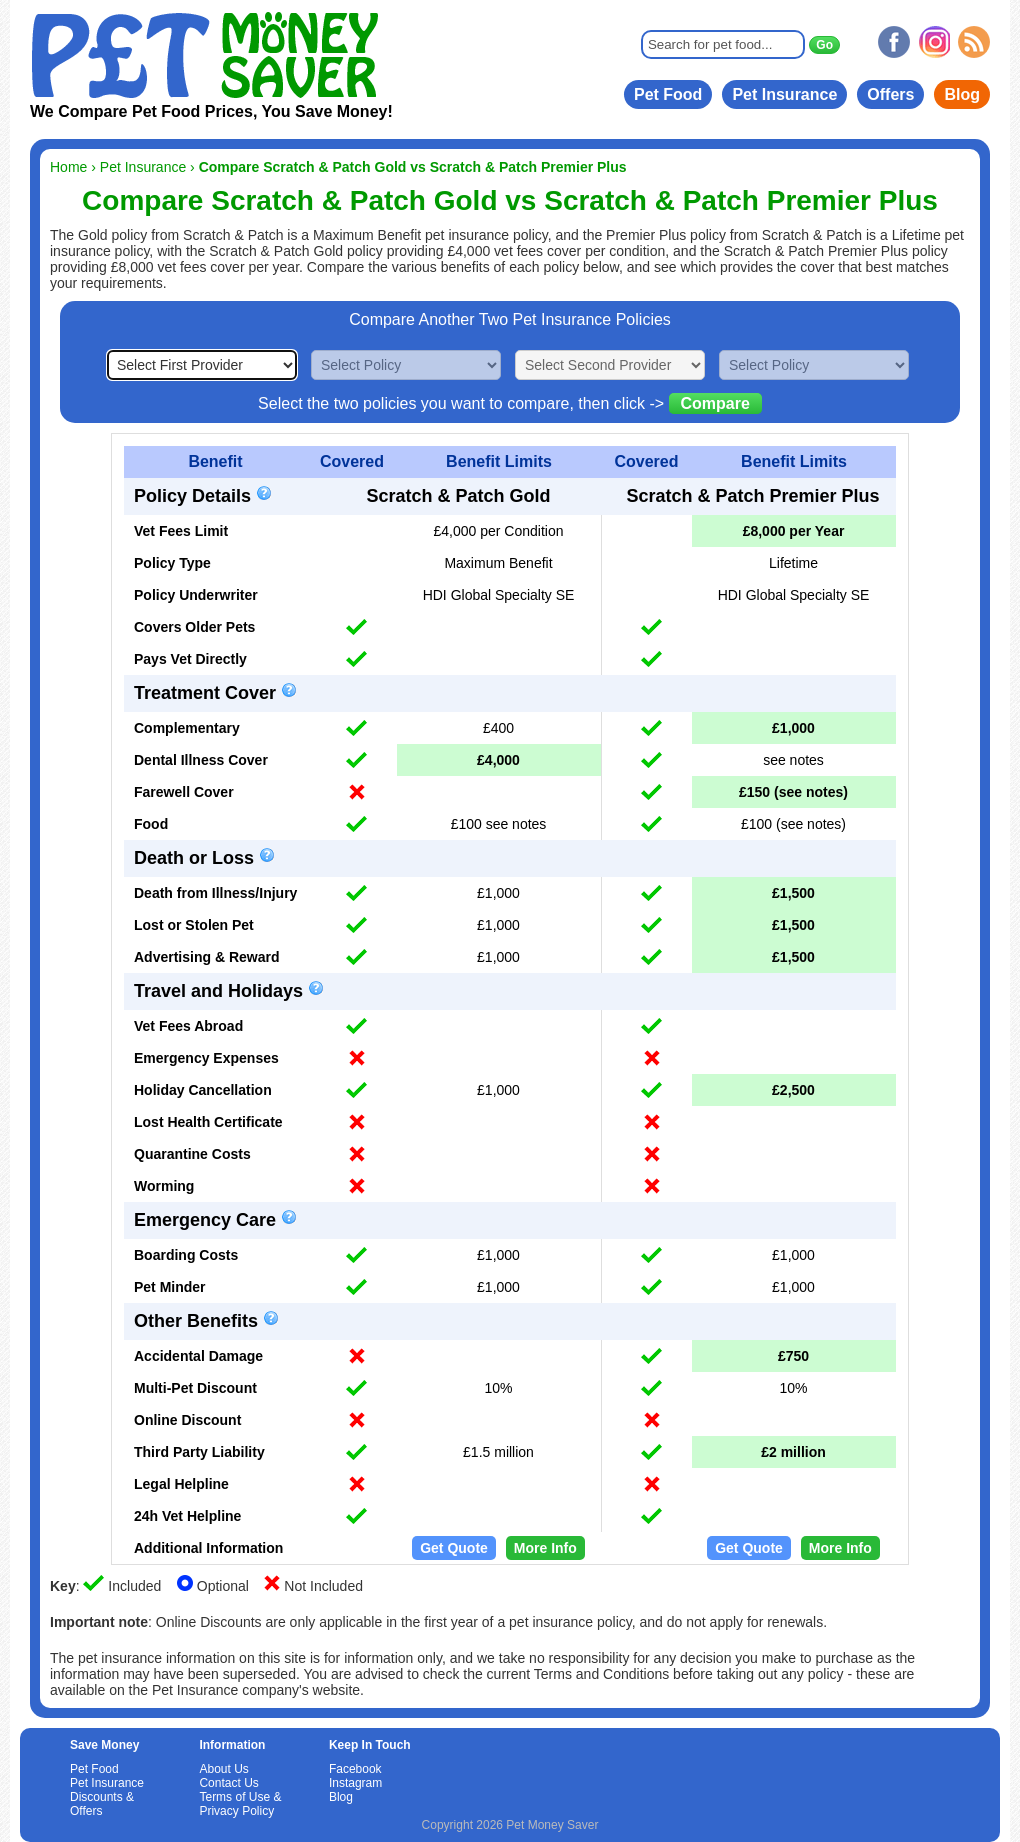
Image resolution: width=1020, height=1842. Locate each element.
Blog (962, 94)
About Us (223, 1769)
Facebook (355, 1769)
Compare (715, 403)
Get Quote (454, 1548)
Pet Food (668, 94)
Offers (890, 94)
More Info (545, 1548)
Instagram (355, 1783)
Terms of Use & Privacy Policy (240, 1804)
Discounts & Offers (102, 1804)
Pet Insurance (784, 94)
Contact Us (228, 1783)
